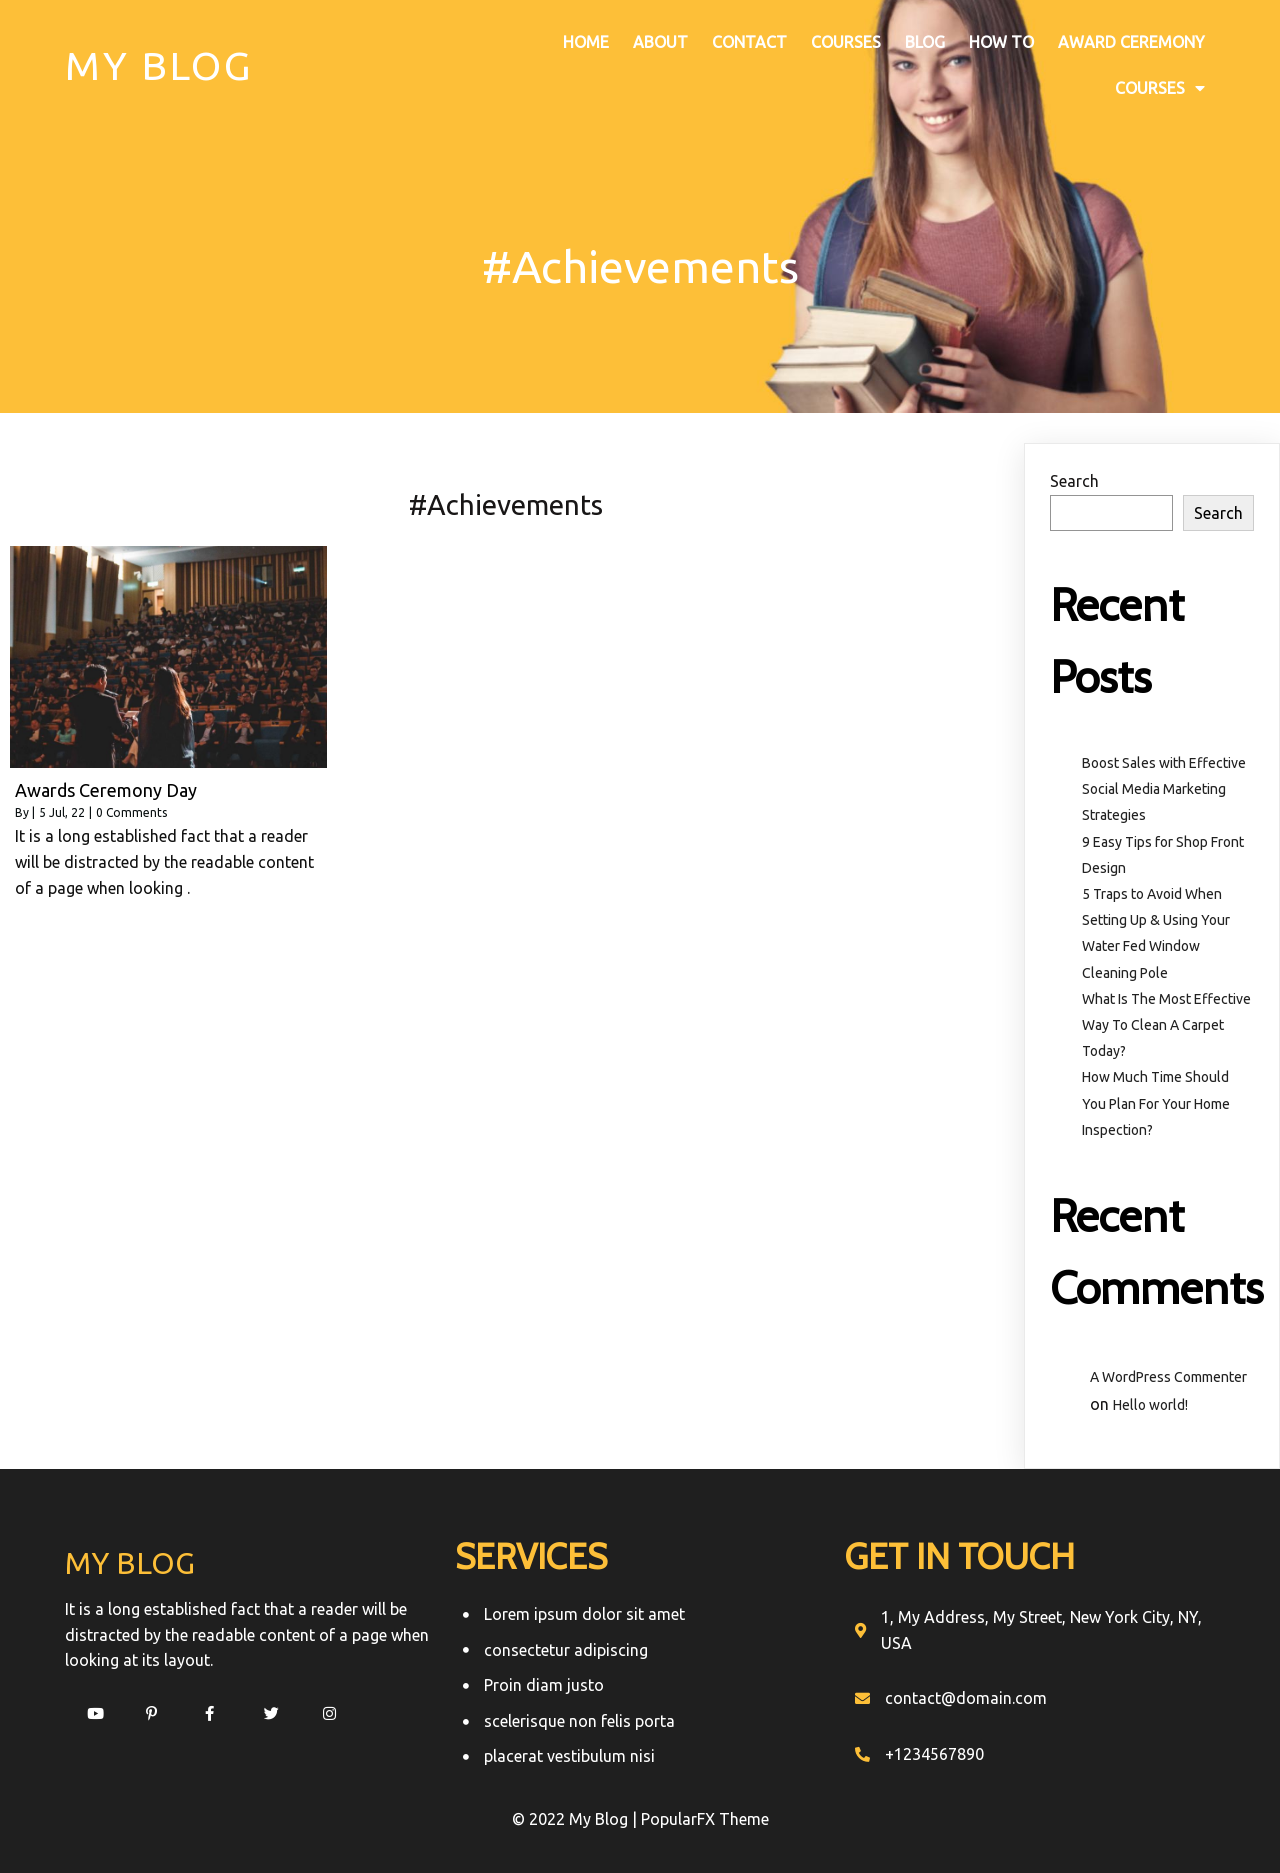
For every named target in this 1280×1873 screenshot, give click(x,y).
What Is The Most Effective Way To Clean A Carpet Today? (1166, 1025)
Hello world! (1150, 1405)
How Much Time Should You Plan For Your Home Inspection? (1156, 1103)
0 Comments (131, 812)
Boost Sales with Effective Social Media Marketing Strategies (1164, 789)
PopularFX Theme (705, 1819)
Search (1074, 481)
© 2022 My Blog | (576, 1819)
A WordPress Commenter (1168, 1376)
